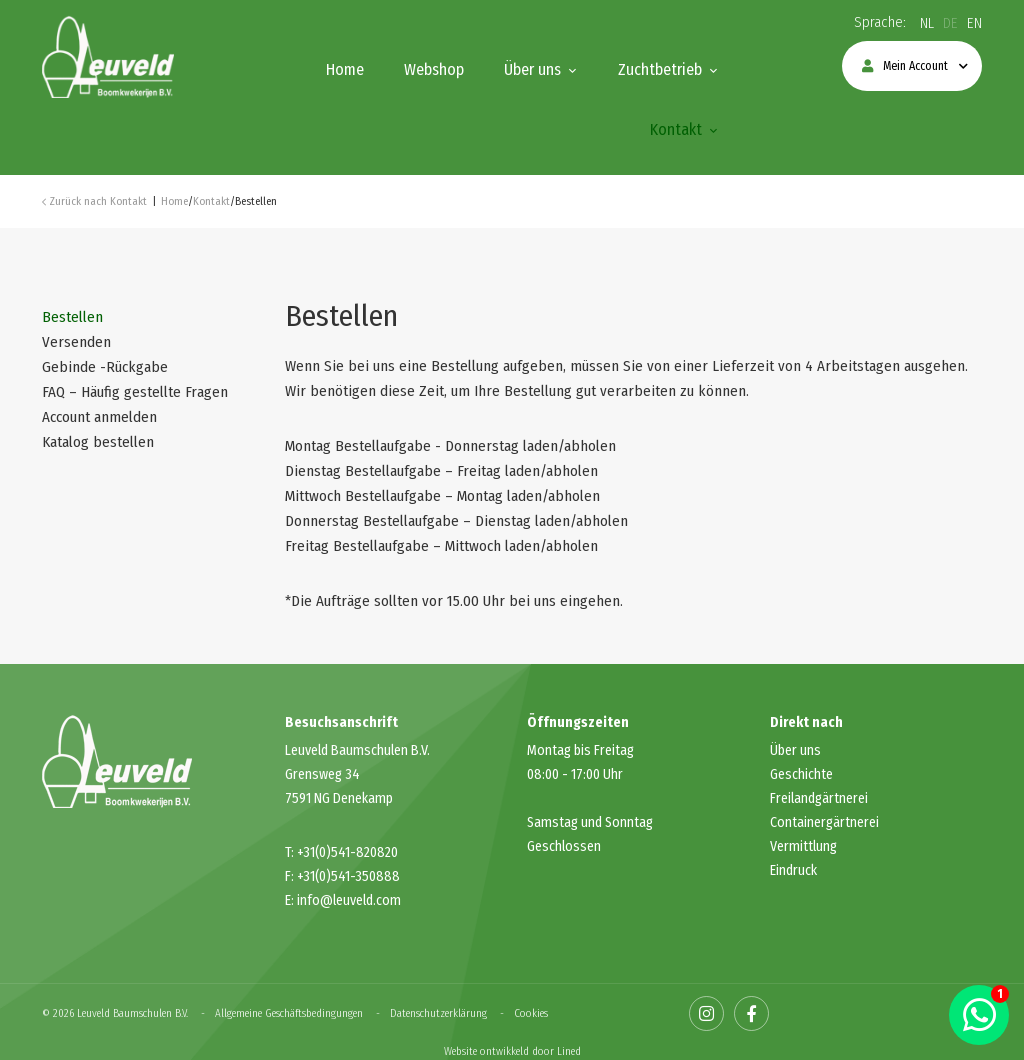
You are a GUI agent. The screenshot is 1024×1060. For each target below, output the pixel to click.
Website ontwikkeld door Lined (512, 1051)
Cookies (531, 1013)
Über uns (532, 69)
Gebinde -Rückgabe (105, 367)
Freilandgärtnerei (819, 798)
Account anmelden (99, 417)
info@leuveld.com (349, 900)
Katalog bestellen (98, 442)
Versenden (76, 342)
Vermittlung (803, 846)
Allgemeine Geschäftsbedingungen (289, 1013)
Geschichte (801, 774)
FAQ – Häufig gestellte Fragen (135, 392)
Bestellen (72, 317)
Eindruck (793, 870)
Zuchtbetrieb (660, 69)
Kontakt (676, 129)
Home (345, 69)
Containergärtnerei (824, 822)
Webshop (434, 69)
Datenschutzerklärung (438, 1013)
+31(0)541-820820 (347, 852)
